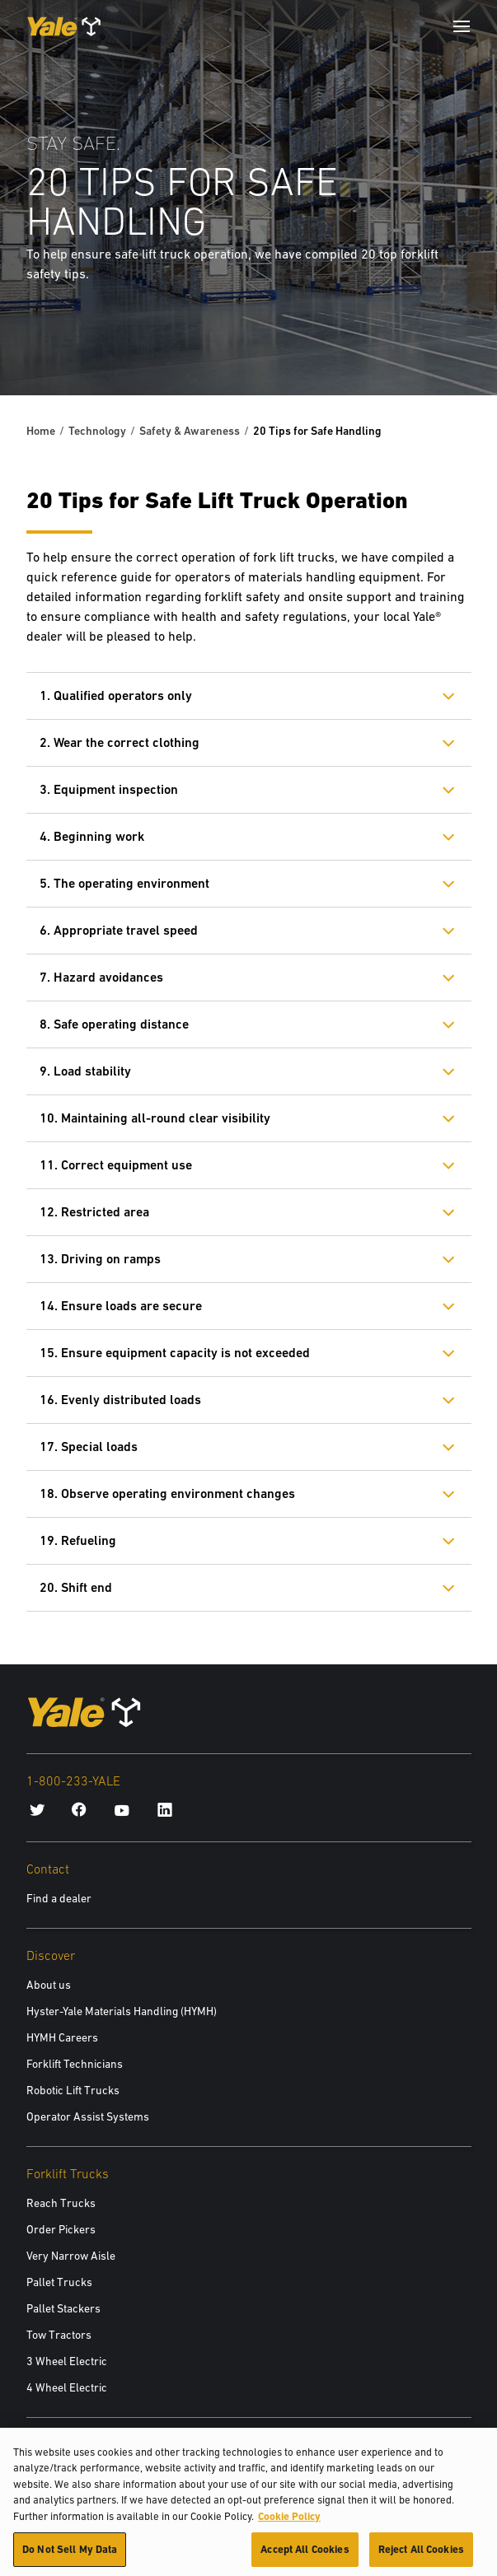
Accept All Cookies (304, 2556)
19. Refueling (78, 1540)
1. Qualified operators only (116, 695)
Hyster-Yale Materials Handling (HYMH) (121, 2011)
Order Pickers (61, 2229)
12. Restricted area (94, 1212)
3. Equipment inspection (109, 789)
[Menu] (461, 26)
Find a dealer (58, 1898)
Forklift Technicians (74, 2063)
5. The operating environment (124, 883)
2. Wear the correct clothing (119, 742)
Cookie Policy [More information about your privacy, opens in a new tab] (289, 2522)
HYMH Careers (62, 2037)
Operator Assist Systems (87, 2116)
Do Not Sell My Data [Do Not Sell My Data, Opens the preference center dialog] (69, 2556)
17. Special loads (89, 1446)
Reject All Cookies (421, 2556)
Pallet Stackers (63, 2308)
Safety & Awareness (189, 430)
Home (40, 430)
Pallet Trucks (59, 2282)
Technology (97, 430)
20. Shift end (76, 1587)
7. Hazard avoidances (101, 977)
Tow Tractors (58, 2334)
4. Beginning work (92, 836)
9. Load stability (85, 1071)
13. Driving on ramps (100, 1259)
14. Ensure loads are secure (121, 1306)
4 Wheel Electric (66, 2387)
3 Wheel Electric (66, 2361)
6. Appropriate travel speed (119, 930)
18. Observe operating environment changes (167, 1493)
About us (48, 1984)
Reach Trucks (61, 2203)
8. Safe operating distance (114, 1024)
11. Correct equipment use (116, 1165)
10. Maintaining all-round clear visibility (155, 1118)
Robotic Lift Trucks (73, 2090)
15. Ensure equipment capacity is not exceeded (175, 1352)
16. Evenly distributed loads (120, 1399)
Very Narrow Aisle (70, 2255)
